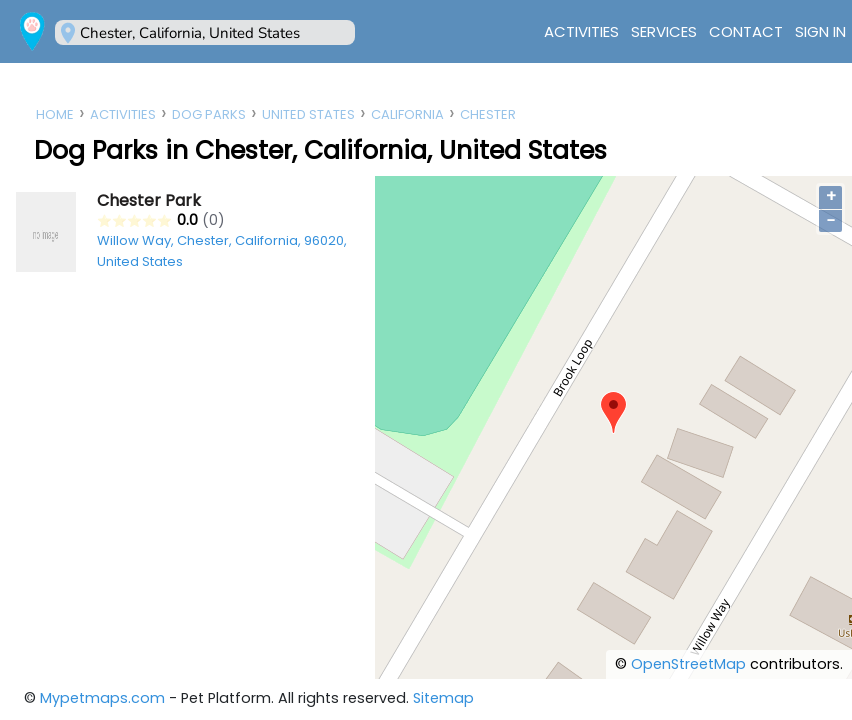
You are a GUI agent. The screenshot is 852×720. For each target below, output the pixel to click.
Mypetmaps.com (102, 698)
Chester (488, 114)
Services (664, 31)
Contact (746, 31)
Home (55, 114)
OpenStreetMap (688, 664)
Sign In (820, 31)
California (407, 114)
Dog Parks (209, 114)
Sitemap (443, 698)
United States (308, 114)
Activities (581, 31)
